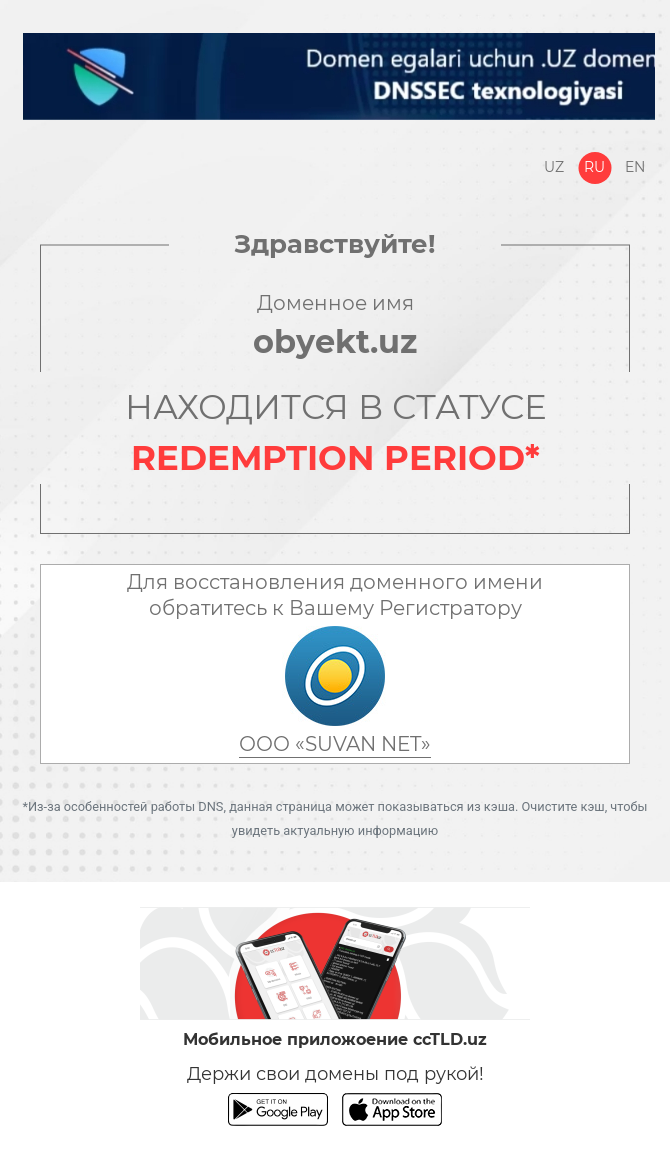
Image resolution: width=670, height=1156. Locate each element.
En (635, 167)
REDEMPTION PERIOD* (335, 458)
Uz (554, 167)
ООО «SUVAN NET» (335, 744)
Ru (594, 167)
